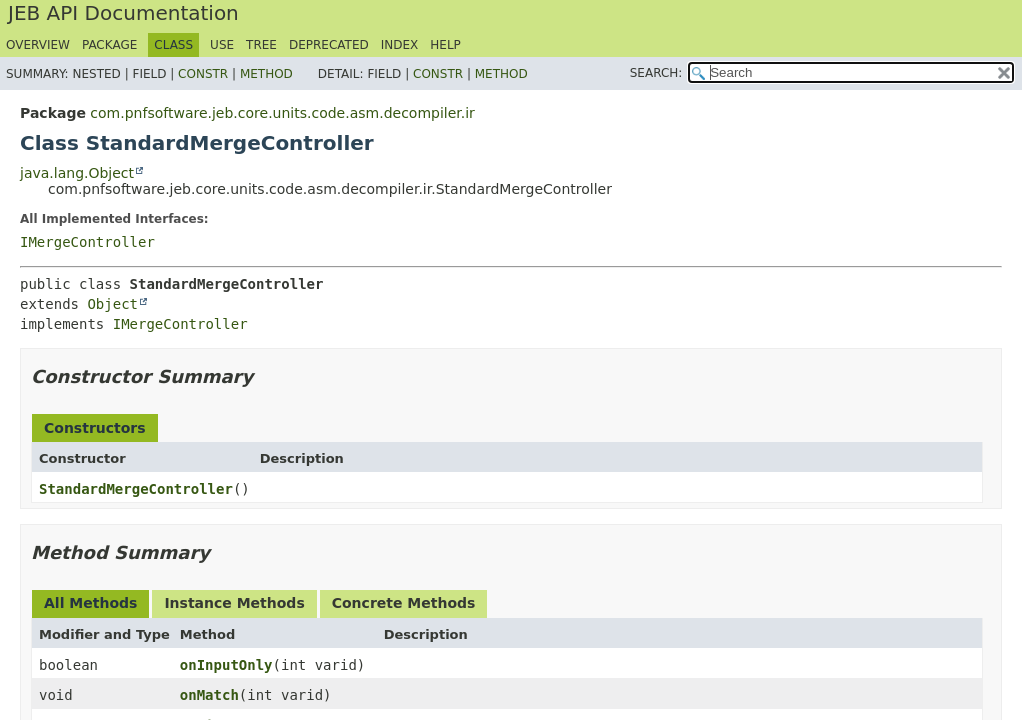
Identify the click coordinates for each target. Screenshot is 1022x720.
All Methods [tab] (90, 603)
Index (400, 45)
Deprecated (329, 45)
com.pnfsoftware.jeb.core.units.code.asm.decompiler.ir (282, 113)
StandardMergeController (136, 489)
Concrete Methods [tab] (404, 603)
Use (222, 45)
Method (266, 74)
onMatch (209, 695)
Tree (261, 45)
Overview (38, 45)
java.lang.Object (77, 173)
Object (112, 304)
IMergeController (87, 242)
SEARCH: (656, 73)
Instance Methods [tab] (234, 603)
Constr (203, 74)
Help (445, 45)
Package (109, 45)
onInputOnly (226, 665)
